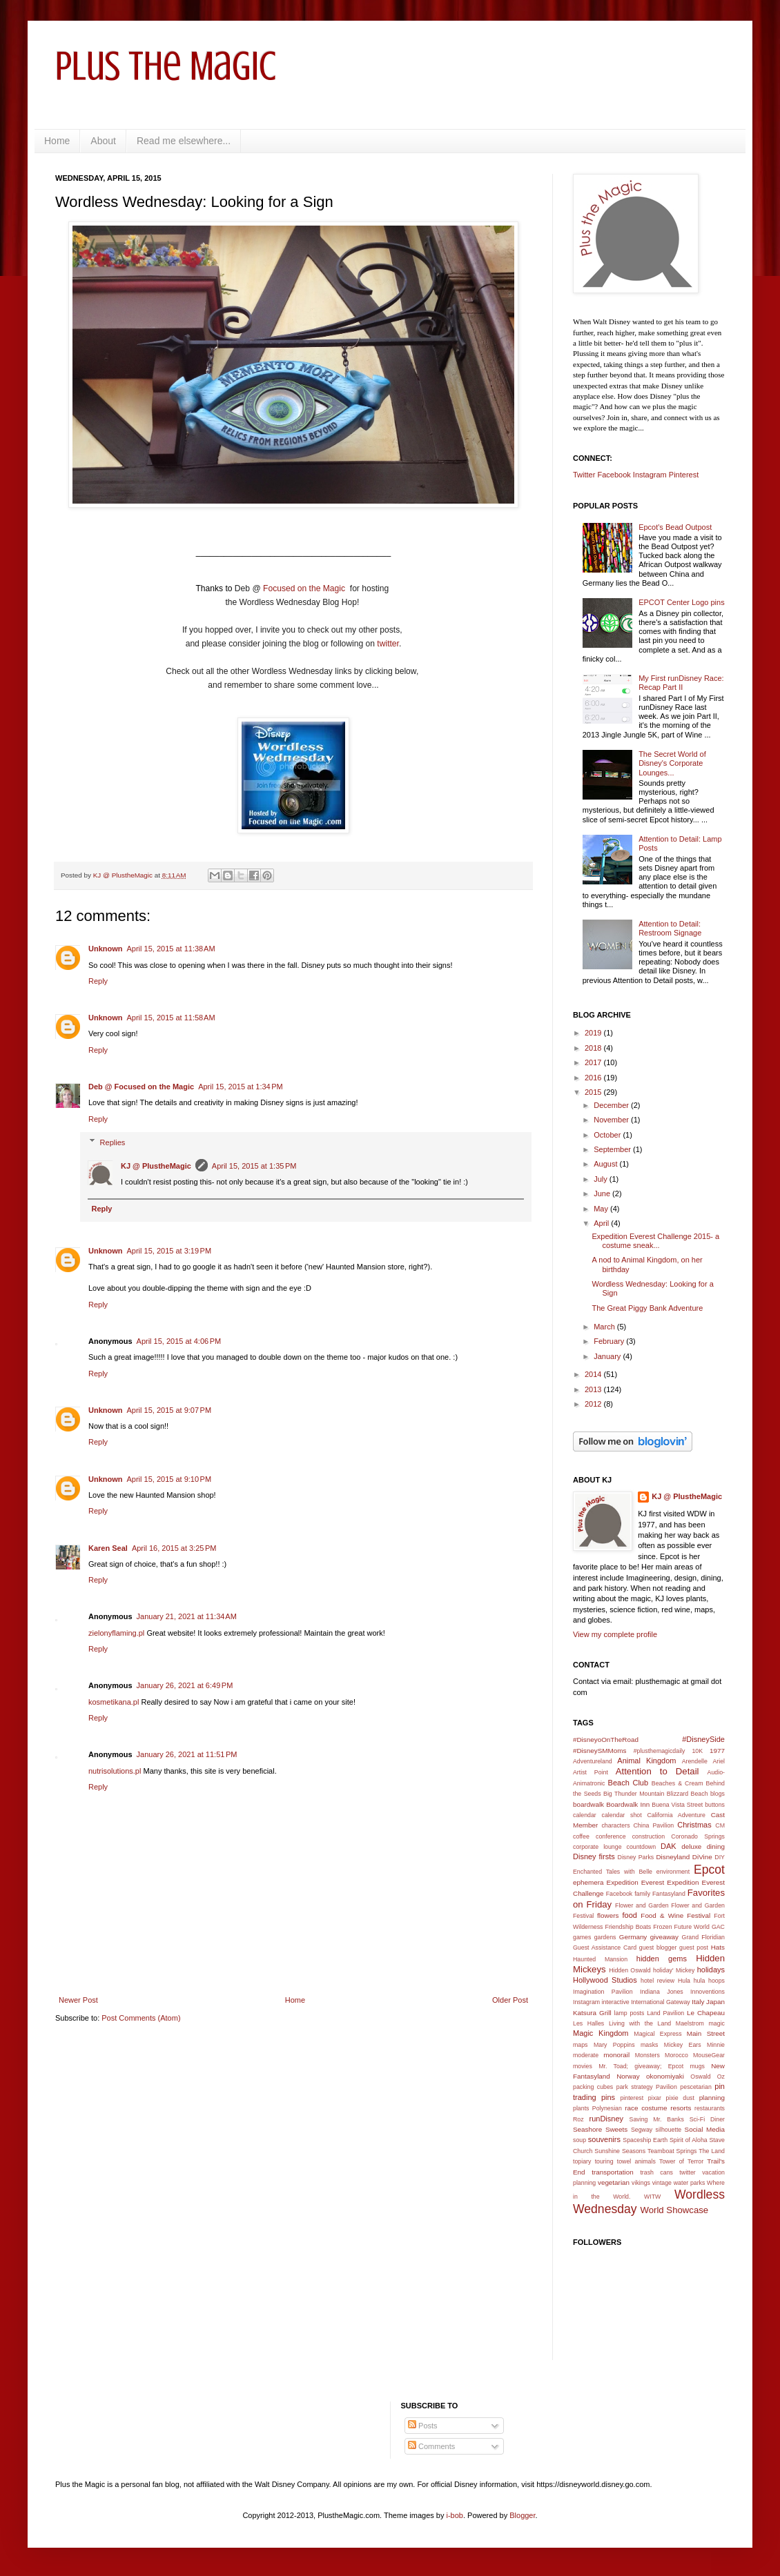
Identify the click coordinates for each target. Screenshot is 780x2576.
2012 (594, 1404)
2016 (594, 1077)
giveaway (664, 1937)
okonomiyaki (665, 2076)
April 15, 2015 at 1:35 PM (254, 1166)
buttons (715, 1804)
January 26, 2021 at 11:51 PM (187, 1754)
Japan (715, 2001)
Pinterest (684, 474)
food (630, 1915)
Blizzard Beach (687, 1793)
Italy (698, 2001)
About (103, 140)
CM (720, 1825)
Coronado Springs (698, 1836)
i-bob (455, 2515)
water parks (689, 2182)
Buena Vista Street (677, 1804)
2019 (594, 1033)
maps (580, 2044)
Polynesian (607, 2108)
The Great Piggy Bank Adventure (647, 1308)
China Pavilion (654, 1825)
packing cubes (593, 2086)
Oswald (700, 2076)
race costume (646, 2108)
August (606, 1164)
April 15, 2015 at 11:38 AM (171, 948)
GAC (718, 1926)
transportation (612, 2172)
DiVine (702, 1857)
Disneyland (673, 1857)
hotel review (657, 1980)
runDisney (606, 2118)
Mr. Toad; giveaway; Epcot (640, 2066)
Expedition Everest (636, 1882)
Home (57, 140)
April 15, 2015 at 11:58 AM (171, 1017)
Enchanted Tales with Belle (612, 1871)
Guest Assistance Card (604, 1947)
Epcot (709, 1869)
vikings (641, 2182)
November (612, 1120)
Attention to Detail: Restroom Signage (669, 928)
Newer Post (78, 2000)
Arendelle (695, 1761)
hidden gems (661, 1958)
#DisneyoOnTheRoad (605, 1739)
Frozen (662, 1926)
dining (716, 1846)
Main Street (706, 2033)
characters (615, 1825)
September (613, 1149)
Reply (98, 981)
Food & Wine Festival (675, 1915)
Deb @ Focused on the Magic (141, 1086)
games (582, 1937)
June (603, 1193)
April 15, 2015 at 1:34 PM (240, 1086)
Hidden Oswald (630, 1970)
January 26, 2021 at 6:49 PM (185, 1685)
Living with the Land (640, 2023)
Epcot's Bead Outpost (675, 527)
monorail (616, 2055)
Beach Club (628, 1783)
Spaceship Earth (645, 2140)
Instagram (650, 474)
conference (611, 1836)
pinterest (631, 2097)
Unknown (105, 948)
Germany (633, 1937)
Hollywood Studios (605, 1980)
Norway (627, 2076)
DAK (668, 1846)
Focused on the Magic (305, 588)
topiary (582, 2161)
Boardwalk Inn (628, 1804)
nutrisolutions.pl (114, 1771)
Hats (718, 1947)
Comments (431, 2446)
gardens (605, 1937)
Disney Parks (636, 1857)
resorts (680, 2108)
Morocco (676, 2055)
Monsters (647, 2055)
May (602, 1209)
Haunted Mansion (600, 1959)
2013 (594, 1389)
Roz (578, 2119)
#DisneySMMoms (599, 1750)
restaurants (709, 2108)
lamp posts (629, 2013)
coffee (581, 1836)
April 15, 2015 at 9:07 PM (169, 1410)
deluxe (691, 1846)
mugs (697, 2066)
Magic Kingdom (601, 2033)
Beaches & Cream (677, 1783)
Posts (423, 2425)
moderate (585, 2055)
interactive (616, 2002)
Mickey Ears (682, 2044)
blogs (717, 1793)
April (602, 1223)
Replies (113, 1142)
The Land (712, 2151)
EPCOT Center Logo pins (681, 602)
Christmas (694, 1825)
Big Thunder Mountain (633, 1793)
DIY (719, 1857)
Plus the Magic (165, 66)
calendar (584, 1815)
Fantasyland (668, 1893)
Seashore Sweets (600, 2129)
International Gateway (660, 2002)
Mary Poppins (614, 2044)
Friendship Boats (628, 1926)
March (605, 1326)
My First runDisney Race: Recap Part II (680, 682)
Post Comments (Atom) (140, 2018)
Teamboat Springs (671, 2151)
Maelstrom (690, 2023)
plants (581, 2108)
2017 (594, 1062)
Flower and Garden (642, 1905)
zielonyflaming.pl (116, 1633)
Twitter (584, 474)
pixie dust (680, 2097)
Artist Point (590, 1772)
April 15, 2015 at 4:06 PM (179, 1341)
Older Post (510, 2000)
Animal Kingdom (646, 1760)
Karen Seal (108, 1548)
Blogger (522, 2515)
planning (712, 2097)
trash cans (656, 2172)
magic (717, 2023)
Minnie (716, 2044)
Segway (641, 2129)
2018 (594, 1048)
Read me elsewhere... (184, 140)
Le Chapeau (706, 2013)
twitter (388, 643)
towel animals (636, 2161)
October (608, 1135)
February (610, 1341)
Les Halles (588, 2023)
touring (604, 2161)
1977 (717, 1750)
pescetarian (695, 2086)
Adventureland (592, 1761)
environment (673, 1871)
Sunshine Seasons (619, 2151)
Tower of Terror (681, 2161)
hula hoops (709, 1980)
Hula (684, 1980)
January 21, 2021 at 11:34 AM (187, 1616)
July (602, 1179)
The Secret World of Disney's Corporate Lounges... (672, 763)
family (642, 1893)
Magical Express (657, 2033)
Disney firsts (594, 1856)
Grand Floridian (703, 1937)
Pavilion (666, 2086)
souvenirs (604, 2139)
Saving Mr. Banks (657, 2119)
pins (608, 2097)
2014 (594, 1374)
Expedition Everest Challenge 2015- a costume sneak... (655, 1240)
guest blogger (658, 1947)
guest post (693, 1947)
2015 (594, 1092)
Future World (692, 1926)
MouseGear (709, 2055)
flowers (607, 1915)
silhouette (669, 2129)
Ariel (718, 1761)
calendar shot (622, 1815)
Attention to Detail (657, 1771)
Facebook (613, 474)
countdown (641, 1846)
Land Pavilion (665, 2013)
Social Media (705, 2129)
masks (649, 2044)
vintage (662, 2182)
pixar (654, 2097)
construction (648, 1836)
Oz (721, 2076)
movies (582, 2066)
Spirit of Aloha (689, 2140)
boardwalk (588, 1804)
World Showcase (674, 2210)
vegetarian (614, 2182)
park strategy (634, 2086)
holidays (711, 1969)
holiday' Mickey (673, 1970)
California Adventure (676, 1815)
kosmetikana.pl (113, 1702)
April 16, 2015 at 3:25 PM (174, 1548)
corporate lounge (597, 1846)
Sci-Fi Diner (707, 2119)
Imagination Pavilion (603, 1991)
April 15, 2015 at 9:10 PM (169, 1479)
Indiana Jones (661, 1991)
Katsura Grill (592, 2013)
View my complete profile (615, 1634)
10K (697, 1750)
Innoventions (707, 1991)
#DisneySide (703, 1739)
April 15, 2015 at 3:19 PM (169, 1251)
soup (579, 2140)
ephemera (588, 1882)
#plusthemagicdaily (659, 1750)
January (608, 1356)
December (612, 1105)
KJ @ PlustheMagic (156, 1166)
